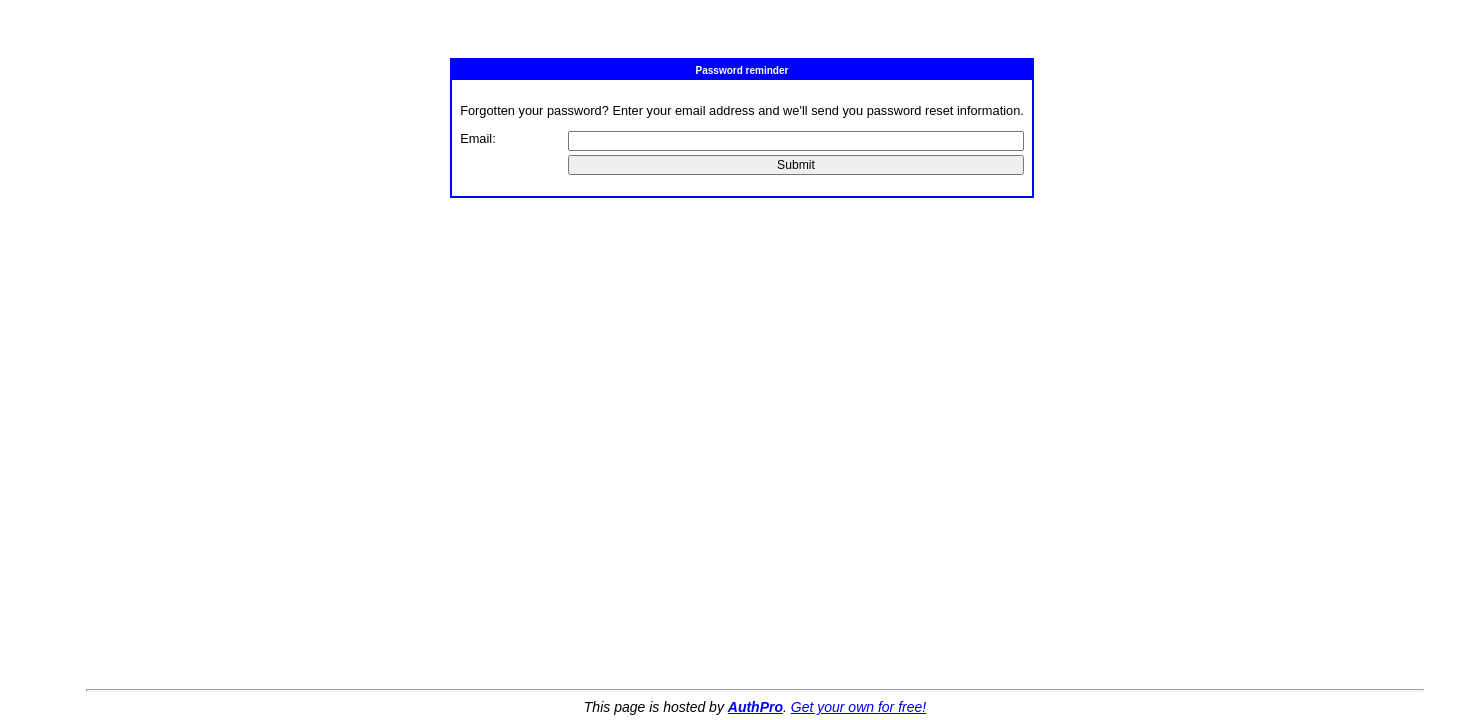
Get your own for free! (858, 707)
